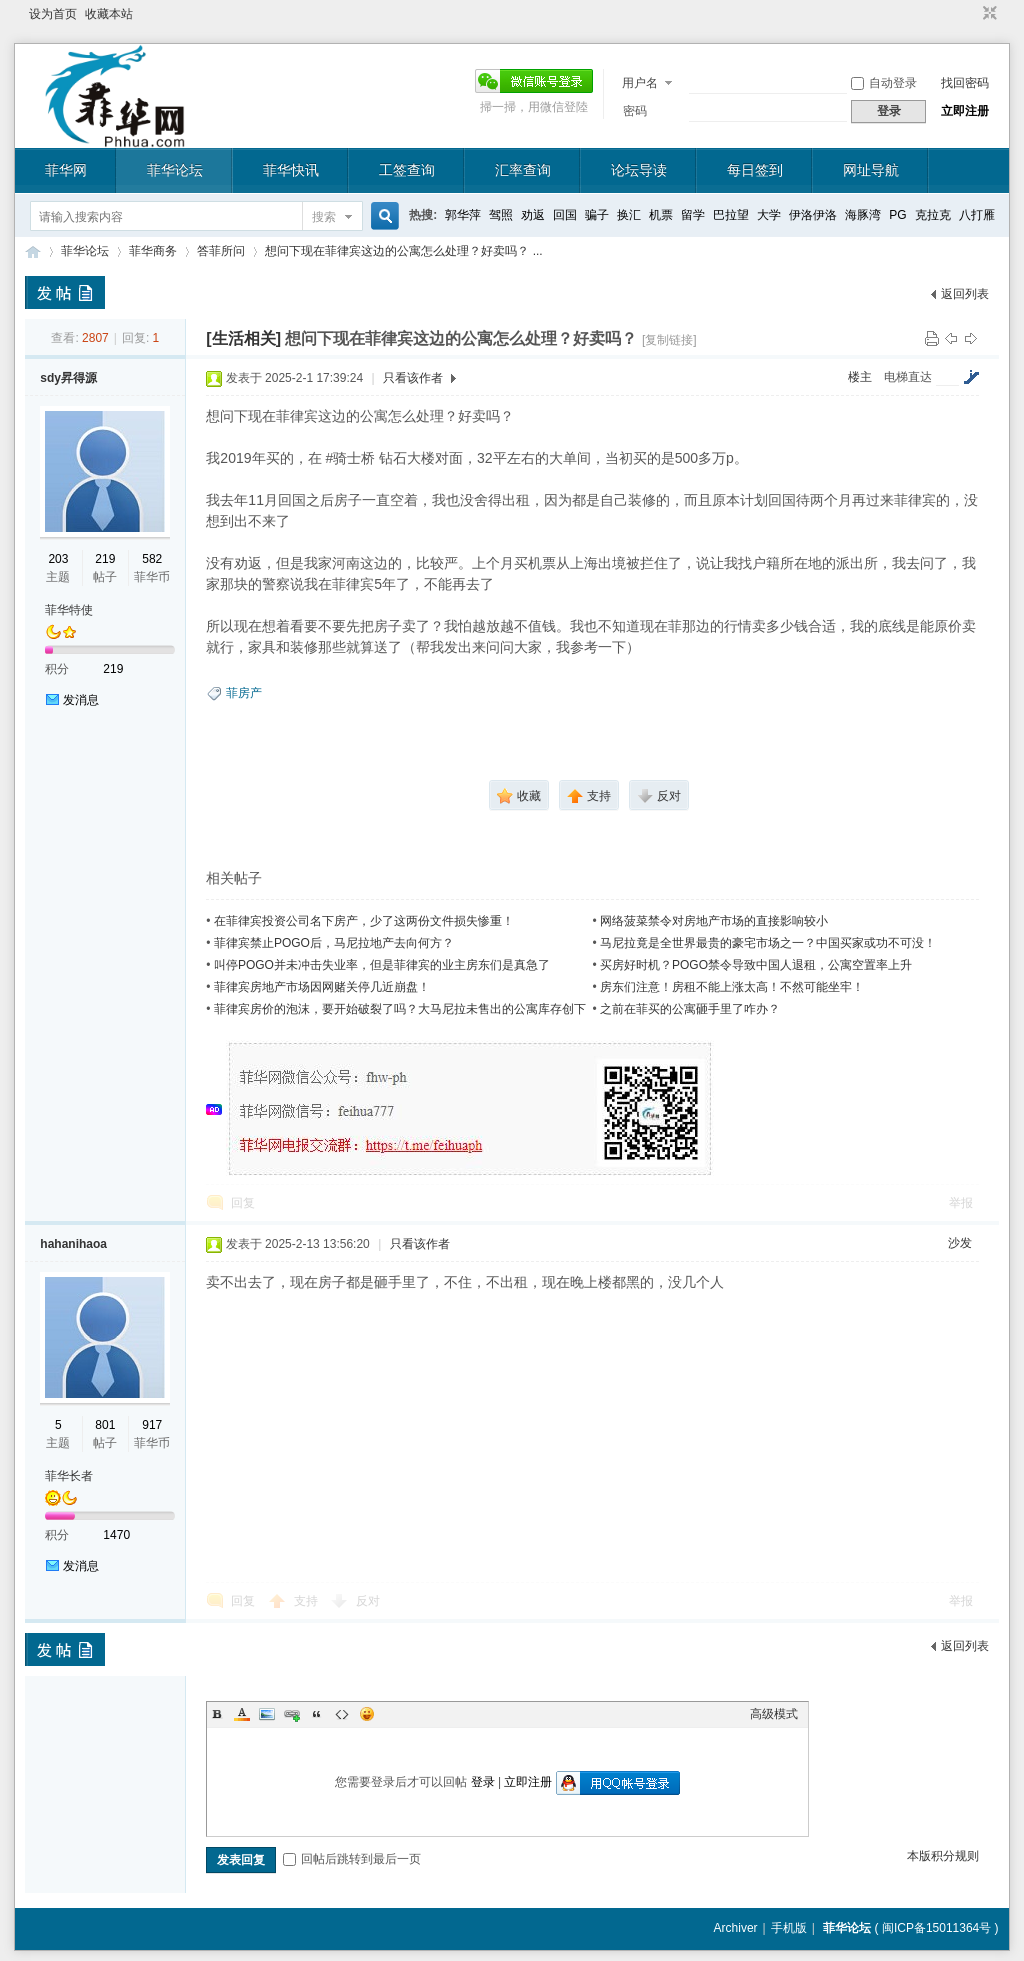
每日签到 (755, 170)
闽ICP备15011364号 (936, 1928)
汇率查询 (523, 170)
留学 (693, 215)
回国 (565, 215)
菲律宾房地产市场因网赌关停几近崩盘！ (322, 987)
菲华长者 (69, 1476)
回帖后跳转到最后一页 (352, 1859)
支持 (307, 1601)
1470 (116, 1535)
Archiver (736, 1928)
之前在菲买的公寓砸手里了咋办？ (690, 1009)
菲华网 (66, 170)
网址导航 (871, 170)
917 (152, 1425)
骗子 (597, 215)
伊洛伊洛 (813, 215)
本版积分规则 (943, 1856)
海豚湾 (863, 215)
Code (342, 1714)
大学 (769, 215)
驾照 (501, 215)
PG (897, 215)
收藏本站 (109, 14)
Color (242, 1714)
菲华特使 (69, 610)
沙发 (960, 1243)
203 (58, 559)
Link (292, 1714)
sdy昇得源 (68, 378)
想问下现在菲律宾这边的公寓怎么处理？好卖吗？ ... (403, 251)
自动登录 (884, 83)
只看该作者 (413, 378)
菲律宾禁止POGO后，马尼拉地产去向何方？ (334, 943)
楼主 (860, 377)
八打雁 (977, 215)
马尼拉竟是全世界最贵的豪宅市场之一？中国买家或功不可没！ (768, 943)
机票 (661, 215)
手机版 (789, 1928)
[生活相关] (243, 338)
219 (105, 559)
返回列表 (965, 294)
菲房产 (244, 693)
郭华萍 (463, 215)
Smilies (367, 1714)
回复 (243, 1203)
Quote (317, 1714)
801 (105, 1425)
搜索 (324, 217)
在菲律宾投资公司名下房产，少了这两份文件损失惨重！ (364, 921)
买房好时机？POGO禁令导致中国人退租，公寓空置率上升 (756, 965)
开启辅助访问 (971, 14)
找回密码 (965, 83)
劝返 (533, 215)
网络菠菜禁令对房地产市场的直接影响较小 (714, 921)
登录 (483, 1782)
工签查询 (407, 170)
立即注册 (965, 111)
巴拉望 (731, 215)
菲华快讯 (291, 170)
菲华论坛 (175, 170)
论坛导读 (639, 170)
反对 (368, 1601)
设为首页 (53, 14)
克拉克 (933, 215)
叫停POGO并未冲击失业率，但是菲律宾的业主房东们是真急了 (382, 965)
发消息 (81, 700)
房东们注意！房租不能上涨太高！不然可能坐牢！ (732, 987)
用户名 (640, 83)
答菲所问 (221, 251)
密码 (635, 111)
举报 (961, 1203)
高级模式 (774, 1714)
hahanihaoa (73, 1244)
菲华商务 (153, 251)
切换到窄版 (987, 14)
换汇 (629, 215)
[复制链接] (669, 340)
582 (152, 559)
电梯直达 (908, 377)
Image (267, 1714)
